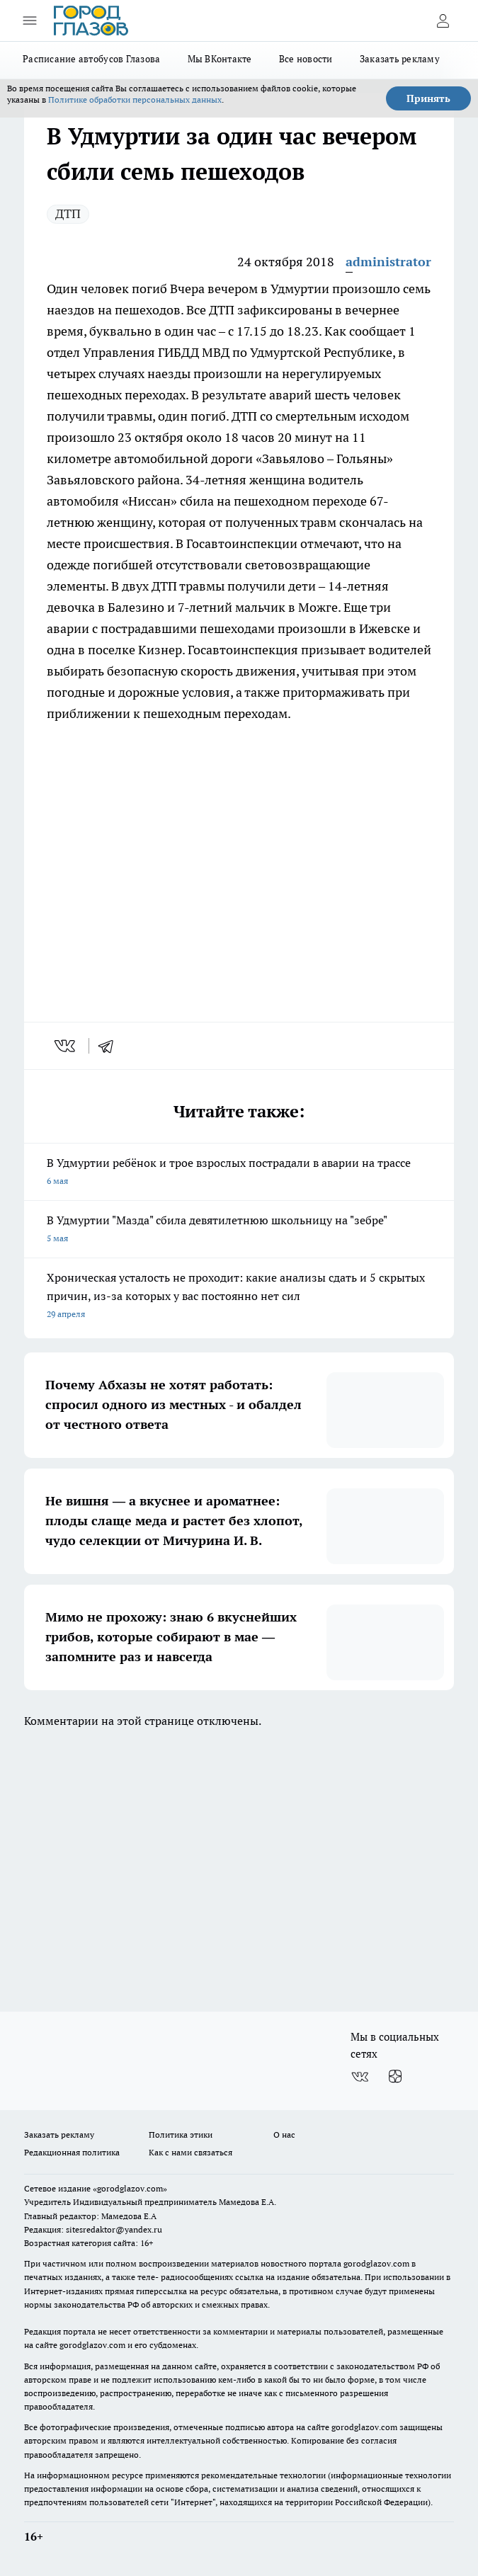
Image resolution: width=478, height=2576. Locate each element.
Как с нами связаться (190, 2152)
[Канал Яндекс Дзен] (395, 2077)
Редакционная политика (72, 2152)
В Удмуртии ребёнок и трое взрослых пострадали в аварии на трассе (239, 1173)
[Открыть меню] (30, 20)
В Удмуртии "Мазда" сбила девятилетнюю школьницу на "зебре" (239, 1230)
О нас (284, 2134)
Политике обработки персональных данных (135, 99)
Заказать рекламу (400, 58)
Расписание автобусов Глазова (92, 58)
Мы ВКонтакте (220, 58)
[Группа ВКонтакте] (359, 2077)
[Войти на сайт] (442, 20)
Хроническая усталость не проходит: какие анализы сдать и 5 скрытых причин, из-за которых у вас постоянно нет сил (239, 1296)
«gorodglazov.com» (130, 2188)
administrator (388, 261)
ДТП (68, 213)
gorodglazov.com (376, 2263)
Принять (428, 98)
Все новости (306, 58)
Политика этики (180, 2134)
